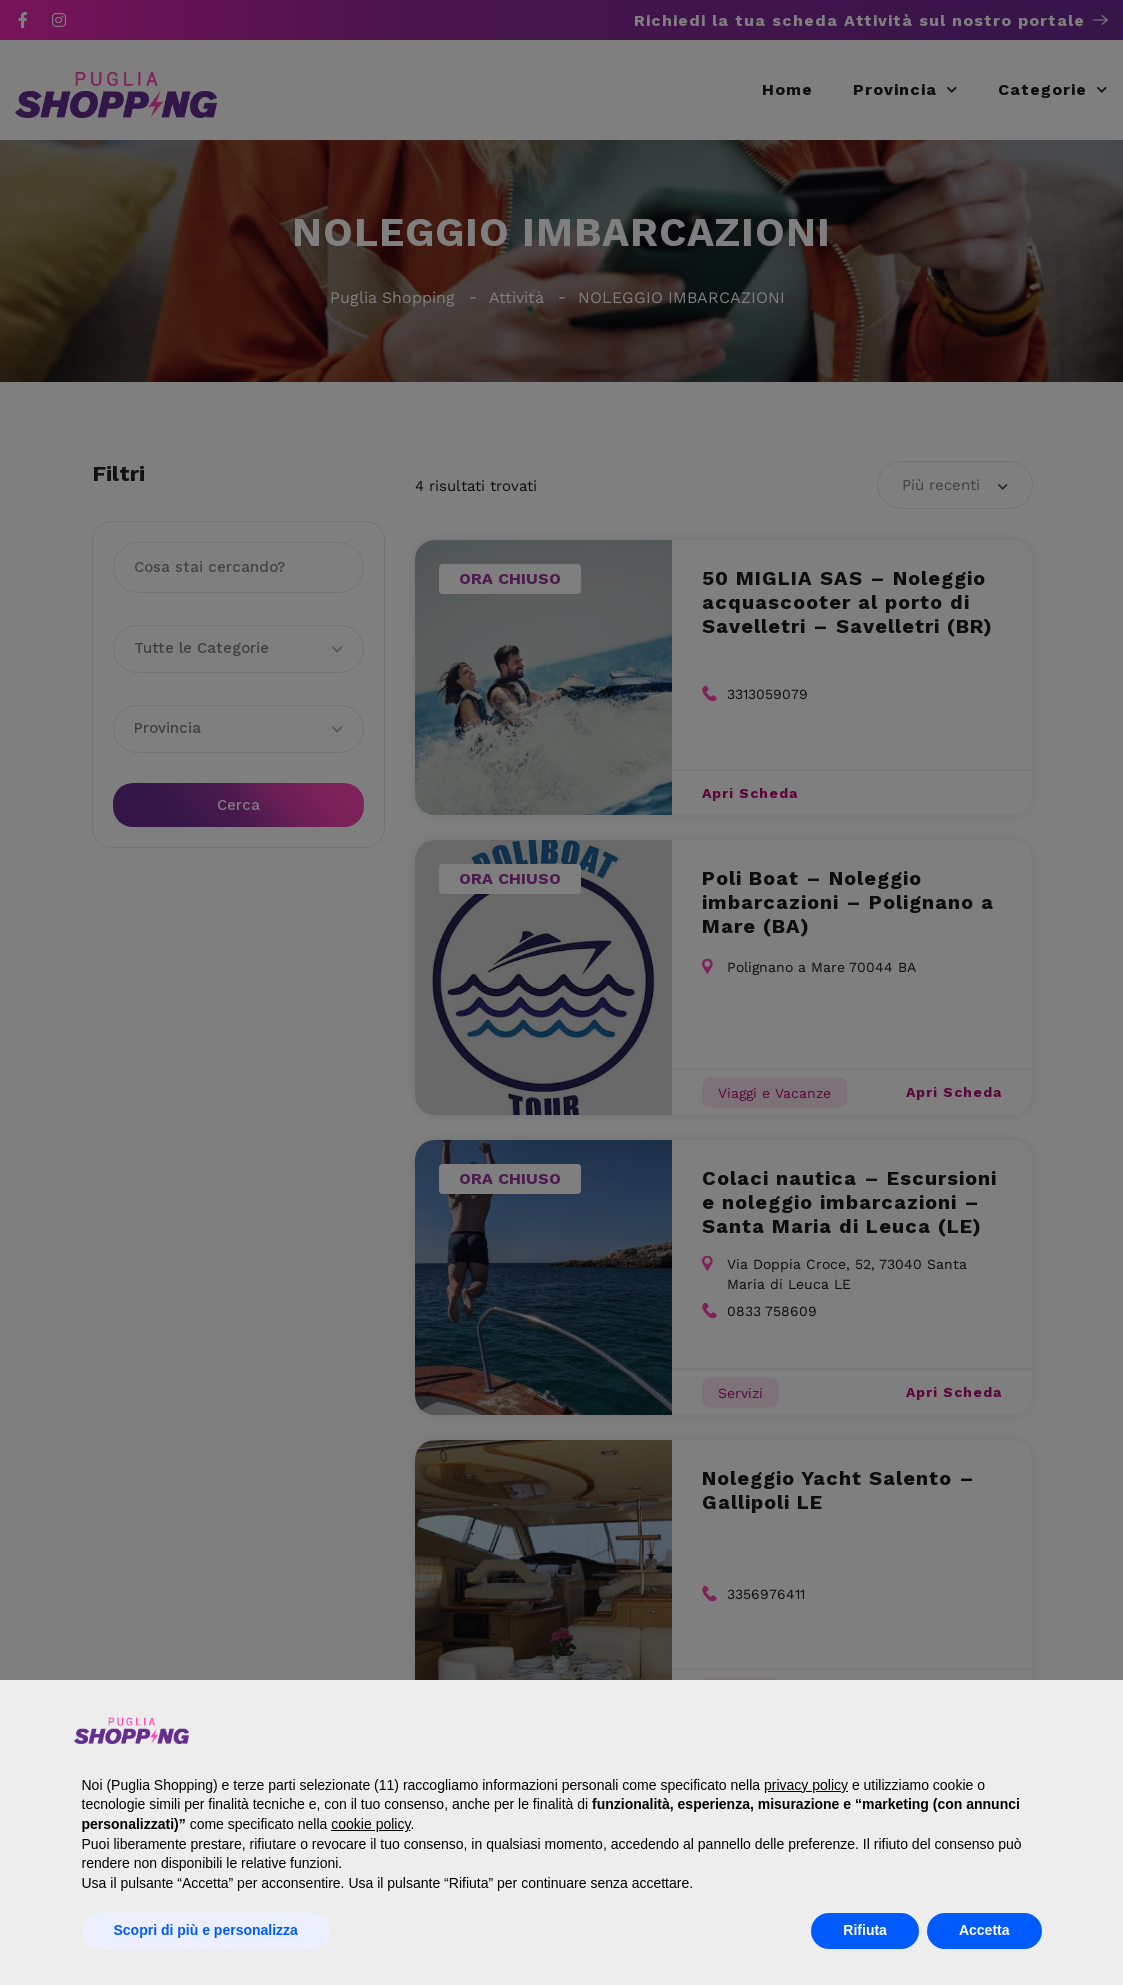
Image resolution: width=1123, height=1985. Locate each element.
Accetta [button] (984, 1930)
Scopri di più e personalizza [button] (206, 1930)
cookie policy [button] (370, 1824)
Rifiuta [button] (865, 1930)
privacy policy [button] (806, 1785)
